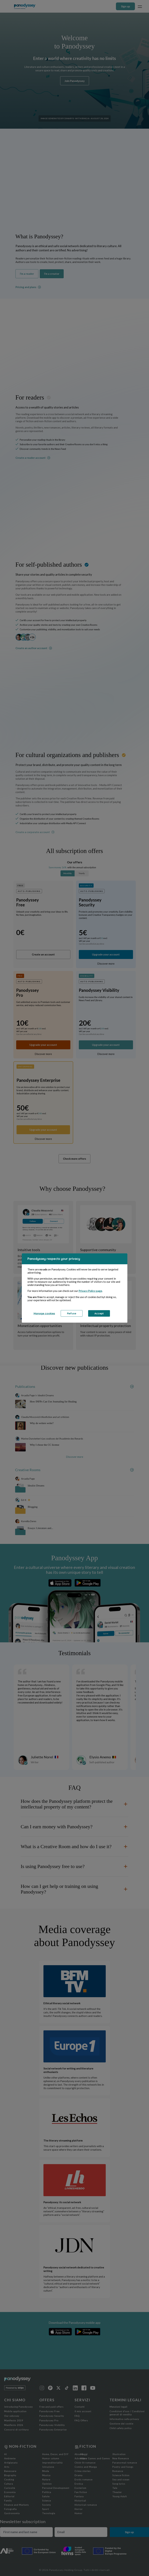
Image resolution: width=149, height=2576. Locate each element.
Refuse (71, 1314)
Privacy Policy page (90, 1292)
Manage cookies (44, 1314)
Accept (99, 1314)
